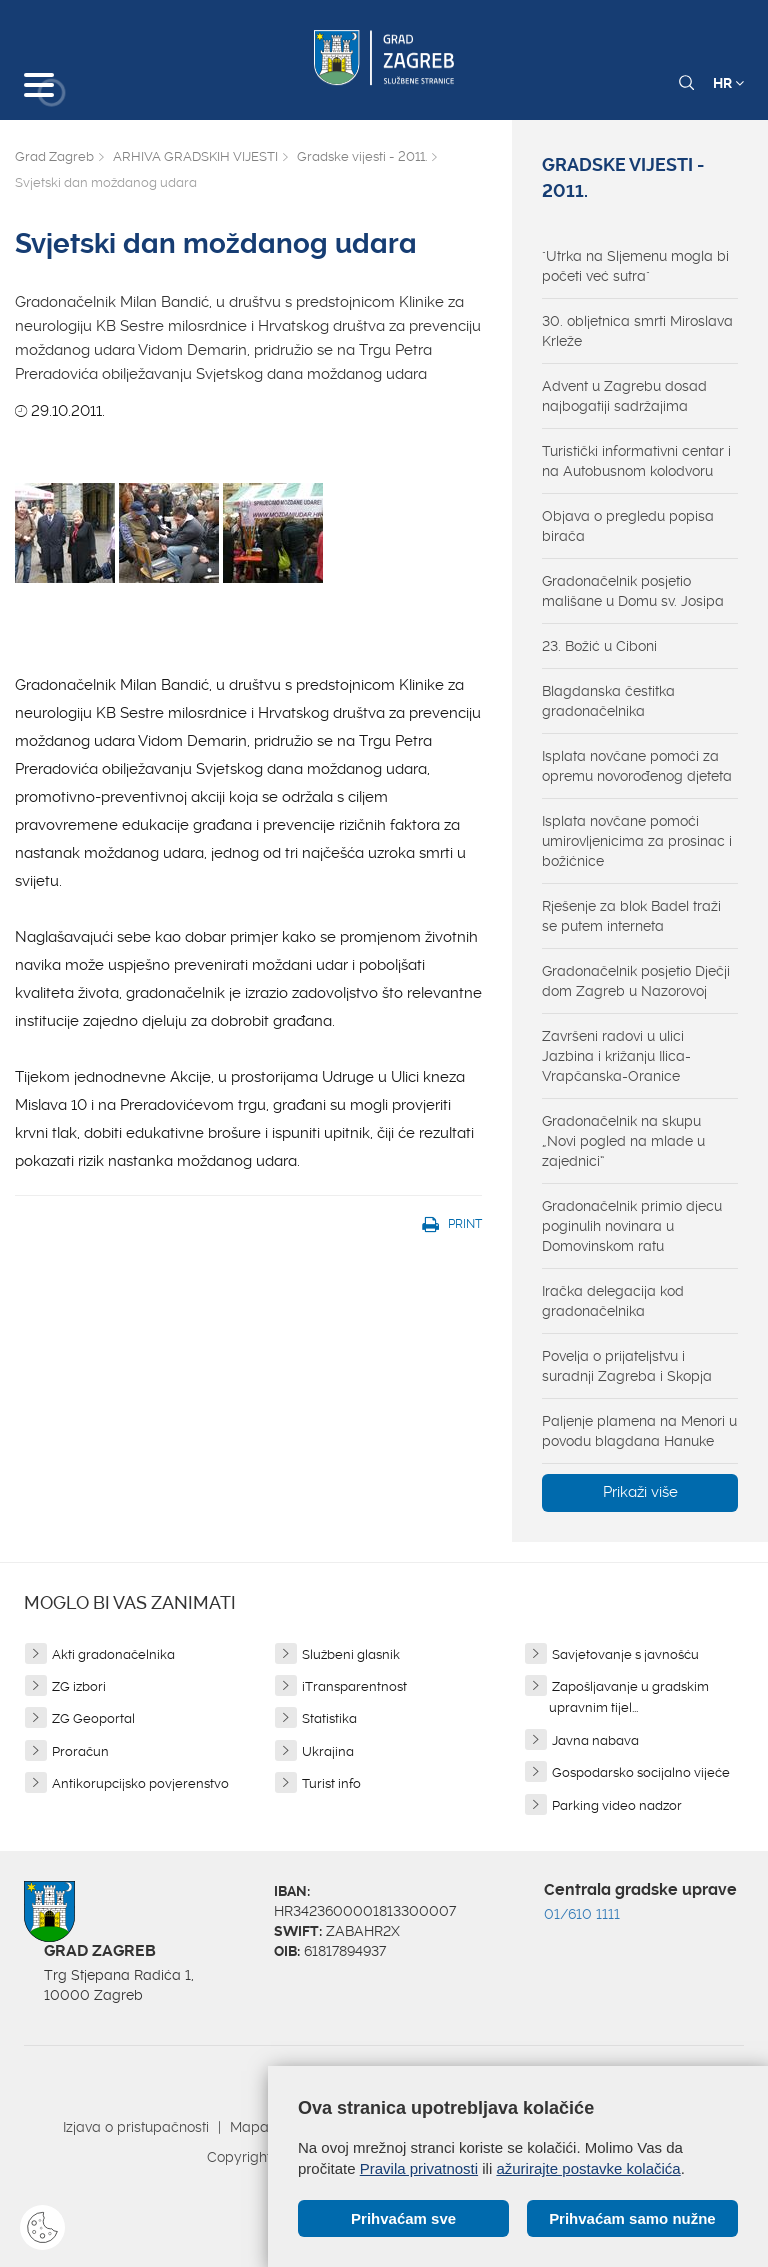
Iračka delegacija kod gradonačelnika (613, 1301)
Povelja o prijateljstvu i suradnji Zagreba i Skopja (627, 1366)
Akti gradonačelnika (113, 1654)
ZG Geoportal (93, 1718)
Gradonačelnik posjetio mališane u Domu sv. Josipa (633, 591)
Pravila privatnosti (419, 2168)
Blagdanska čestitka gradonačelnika (608, 701)
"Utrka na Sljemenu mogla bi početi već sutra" (635, 266)
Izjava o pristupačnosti (136, 2127)
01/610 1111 (582, 1914)
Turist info (331, 1783)
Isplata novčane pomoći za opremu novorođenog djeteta (637, 766)
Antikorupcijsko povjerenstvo (140, 1783)
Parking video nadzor (617, 1805)
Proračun (80, 1751)
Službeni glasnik (351, 1654)
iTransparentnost (354, 1686)
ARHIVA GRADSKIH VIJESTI (195, 156)
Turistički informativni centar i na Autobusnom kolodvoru (636, 461)
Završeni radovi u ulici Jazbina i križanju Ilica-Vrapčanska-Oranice (616, 1056)
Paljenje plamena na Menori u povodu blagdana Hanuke (639, 1431)
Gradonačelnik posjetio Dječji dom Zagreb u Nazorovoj (636, 981)
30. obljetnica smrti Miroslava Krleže (637, 331)
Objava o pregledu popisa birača (628, 526)
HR (728, 83)
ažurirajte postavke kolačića (588, 2168)
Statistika (329, 1718)
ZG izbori (79, 1686)
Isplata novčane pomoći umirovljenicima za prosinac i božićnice (637, 841)
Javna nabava (595, 1740)
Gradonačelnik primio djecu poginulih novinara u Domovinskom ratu (632, 1226)
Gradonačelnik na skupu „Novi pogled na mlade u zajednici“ (623, 1141)
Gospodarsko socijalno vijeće (641, 1772)
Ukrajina (328, 1751)
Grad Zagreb (54, 156)
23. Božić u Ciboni (599, 646)
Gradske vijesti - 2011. (362, 156)
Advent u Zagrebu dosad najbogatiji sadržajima (624, 396)
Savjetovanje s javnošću (625, 1654)
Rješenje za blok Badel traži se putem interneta (631, 916)
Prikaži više (640, 1492)
